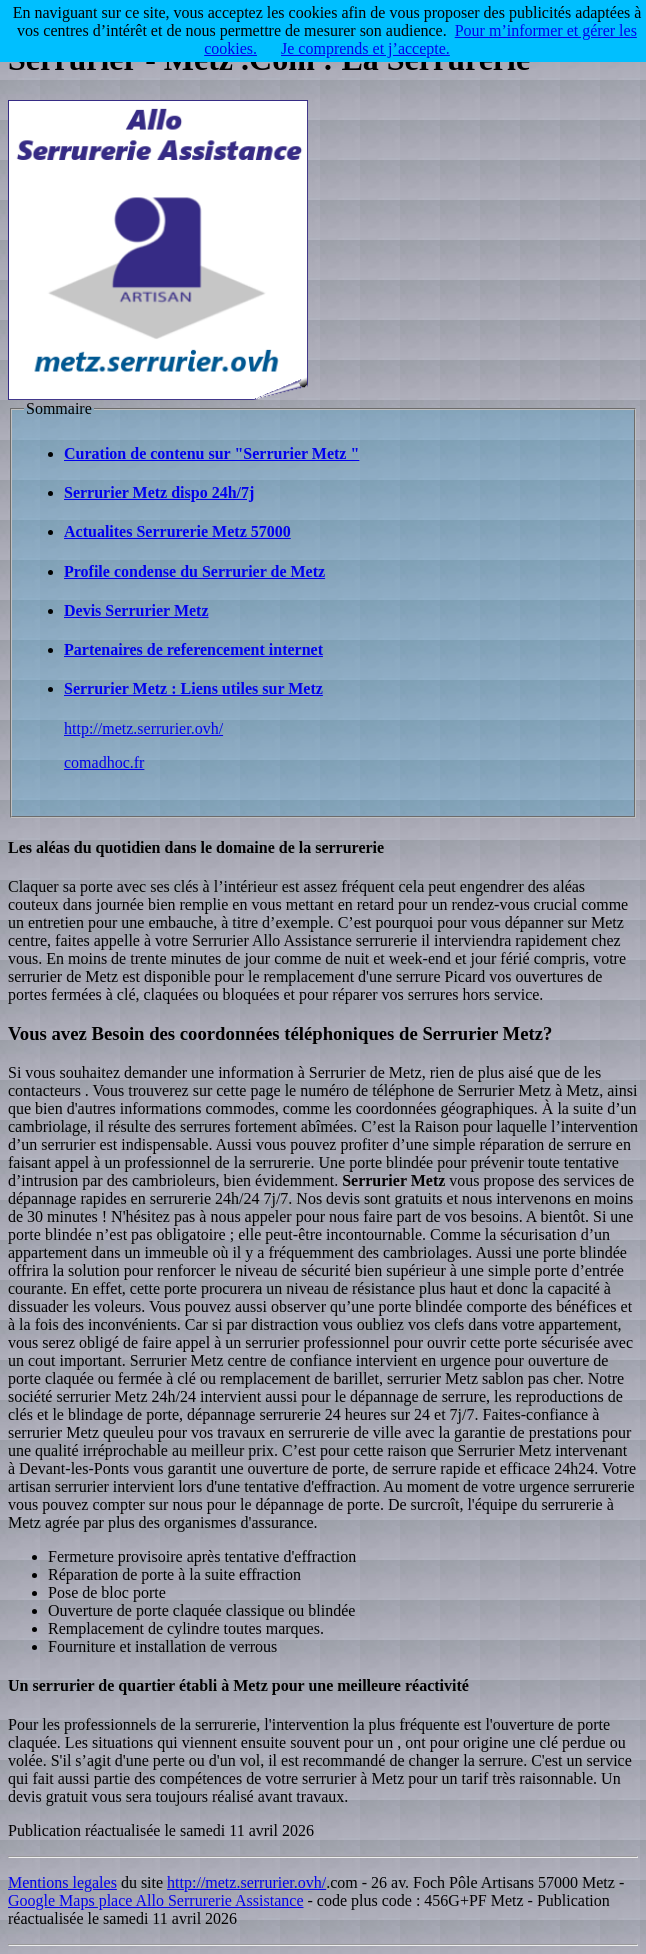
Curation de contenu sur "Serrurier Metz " (211, 453)
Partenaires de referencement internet (193, 649)
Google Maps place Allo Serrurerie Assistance (155, 1900)
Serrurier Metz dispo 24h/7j (159, 492)
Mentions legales (62, 1882)
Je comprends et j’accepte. (365, 48)
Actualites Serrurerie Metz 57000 (177, 531)
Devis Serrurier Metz (136, 610)
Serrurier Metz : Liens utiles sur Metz (193, 688)
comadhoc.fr (104, 762)
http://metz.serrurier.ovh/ (143, 728)
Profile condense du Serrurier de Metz (194, 571)
